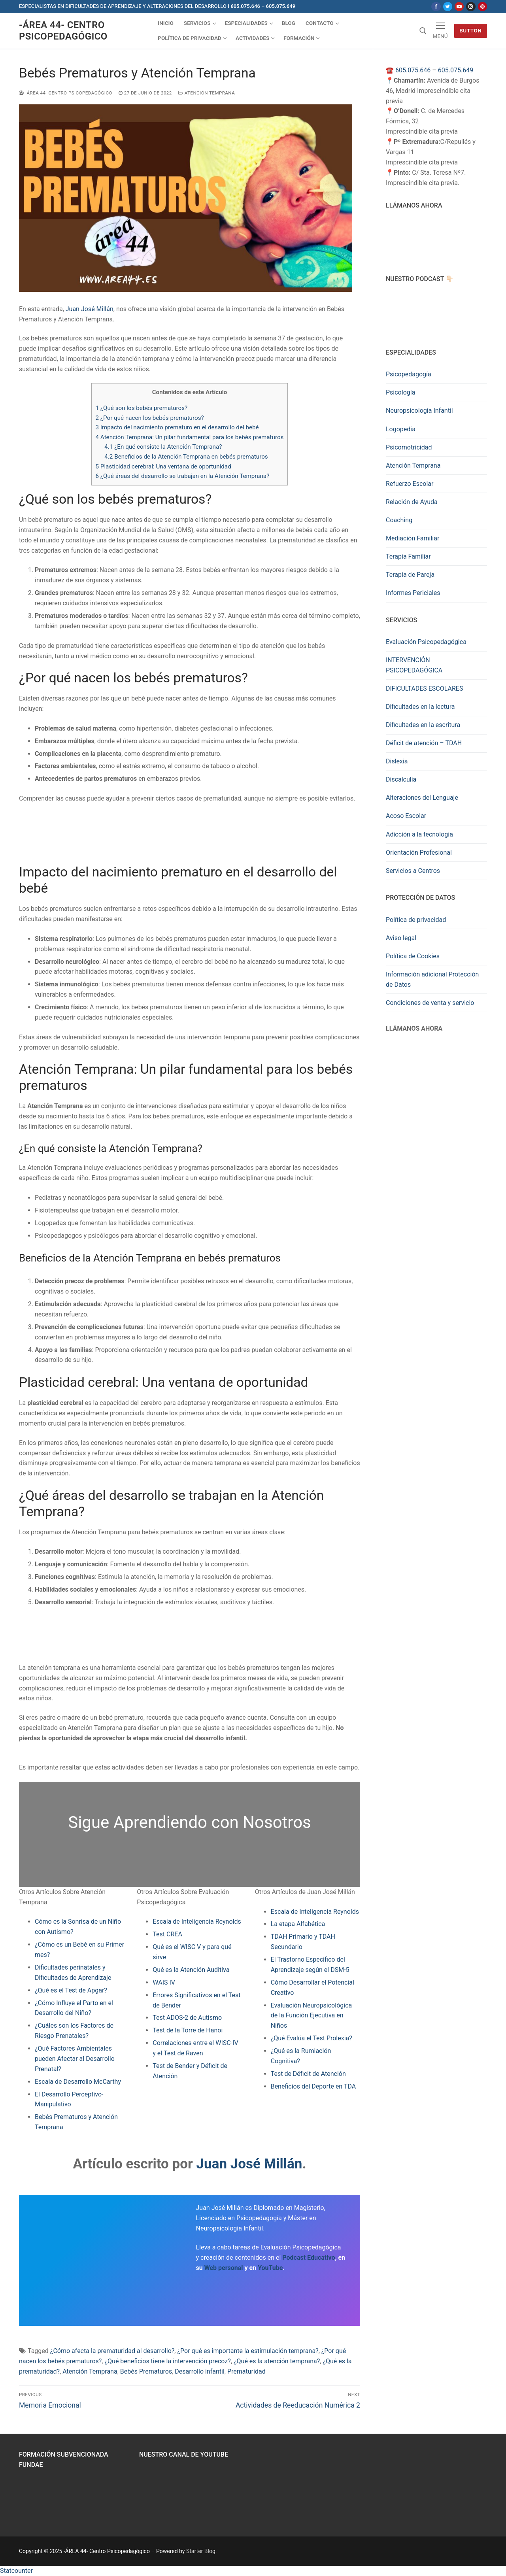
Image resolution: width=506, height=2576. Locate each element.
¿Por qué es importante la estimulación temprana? (247, 2351)
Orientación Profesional (419, 852)
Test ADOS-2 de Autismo (187, 2017)
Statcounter (16, 2570)
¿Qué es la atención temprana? (277, 2361)
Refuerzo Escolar (409, 483)
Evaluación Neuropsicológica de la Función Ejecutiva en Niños (311, 2016)
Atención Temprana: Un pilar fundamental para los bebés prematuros (190, 437)
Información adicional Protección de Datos (432, 979)
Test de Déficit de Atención (308, 2073)
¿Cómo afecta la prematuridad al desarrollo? (112, 2351)
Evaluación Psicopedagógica (426, 642)
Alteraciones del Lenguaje (422, 797)
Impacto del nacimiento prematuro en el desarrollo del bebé (177, 427)
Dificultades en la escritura (423, 725)
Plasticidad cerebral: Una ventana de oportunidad (163, 466)
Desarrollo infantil (199, 2371)
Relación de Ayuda (412, 502)
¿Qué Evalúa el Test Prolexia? (311, 2038)
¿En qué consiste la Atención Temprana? (163, 446)
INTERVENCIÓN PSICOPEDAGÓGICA (414, 665)
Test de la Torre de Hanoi (188, 2030)
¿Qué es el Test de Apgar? (71, 1990)
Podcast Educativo (308, 2257)
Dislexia (397, 761)
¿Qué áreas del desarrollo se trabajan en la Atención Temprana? (183, 476)
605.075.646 (412, 70)
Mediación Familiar (412, 538)
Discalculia (401, 779)
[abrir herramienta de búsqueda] (423, 30)
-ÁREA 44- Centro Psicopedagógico (63, 30)
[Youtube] (459, 6)
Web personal (223, 2268)
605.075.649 (455, 70)
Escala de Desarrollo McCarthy (78, 2081)
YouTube (270, 2268)
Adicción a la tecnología (419, 834)
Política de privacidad (416, 920)
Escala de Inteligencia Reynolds (197, 1921)
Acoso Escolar (406, 816)
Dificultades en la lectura (420, 706)
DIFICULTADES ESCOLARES (424, 688)
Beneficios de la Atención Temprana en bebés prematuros (186, 456)
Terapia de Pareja (410, 574)
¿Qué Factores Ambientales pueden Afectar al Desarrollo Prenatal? (75, 2059)
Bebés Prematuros (146, 2371)
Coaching (399, 520)
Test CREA (167, 1934)
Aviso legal (401, 938)
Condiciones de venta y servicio (430, 1003)
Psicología (400, 392)
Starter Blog (200, 2551)
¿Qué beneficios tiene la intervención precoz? (167, 2361)
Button (470, 30)
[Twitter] (447, 6)
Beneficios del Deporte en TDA (313, 2086)
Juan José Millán (89, 309)
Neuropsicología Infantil (419, 410)
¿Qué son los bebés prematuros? (142, 408)
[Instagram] (470, 6)
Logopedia (400, 429)
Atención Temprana (206, 93)
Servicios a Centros (413, 870)
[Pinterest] (482, 6)
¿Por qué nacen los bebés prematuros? (150, 417)
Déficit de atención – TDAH (424, 743)
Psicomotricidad (409, 447)
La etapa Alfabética (298, 1924)
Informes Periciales (413, 593)
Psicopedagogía (408, 374)
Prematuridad (246, 2371)
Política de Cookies (413, 956)
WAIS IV (164, 1982)
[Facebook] (435, 6)
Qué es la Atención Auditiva (191, 1970)
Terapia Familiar (408, 556)
